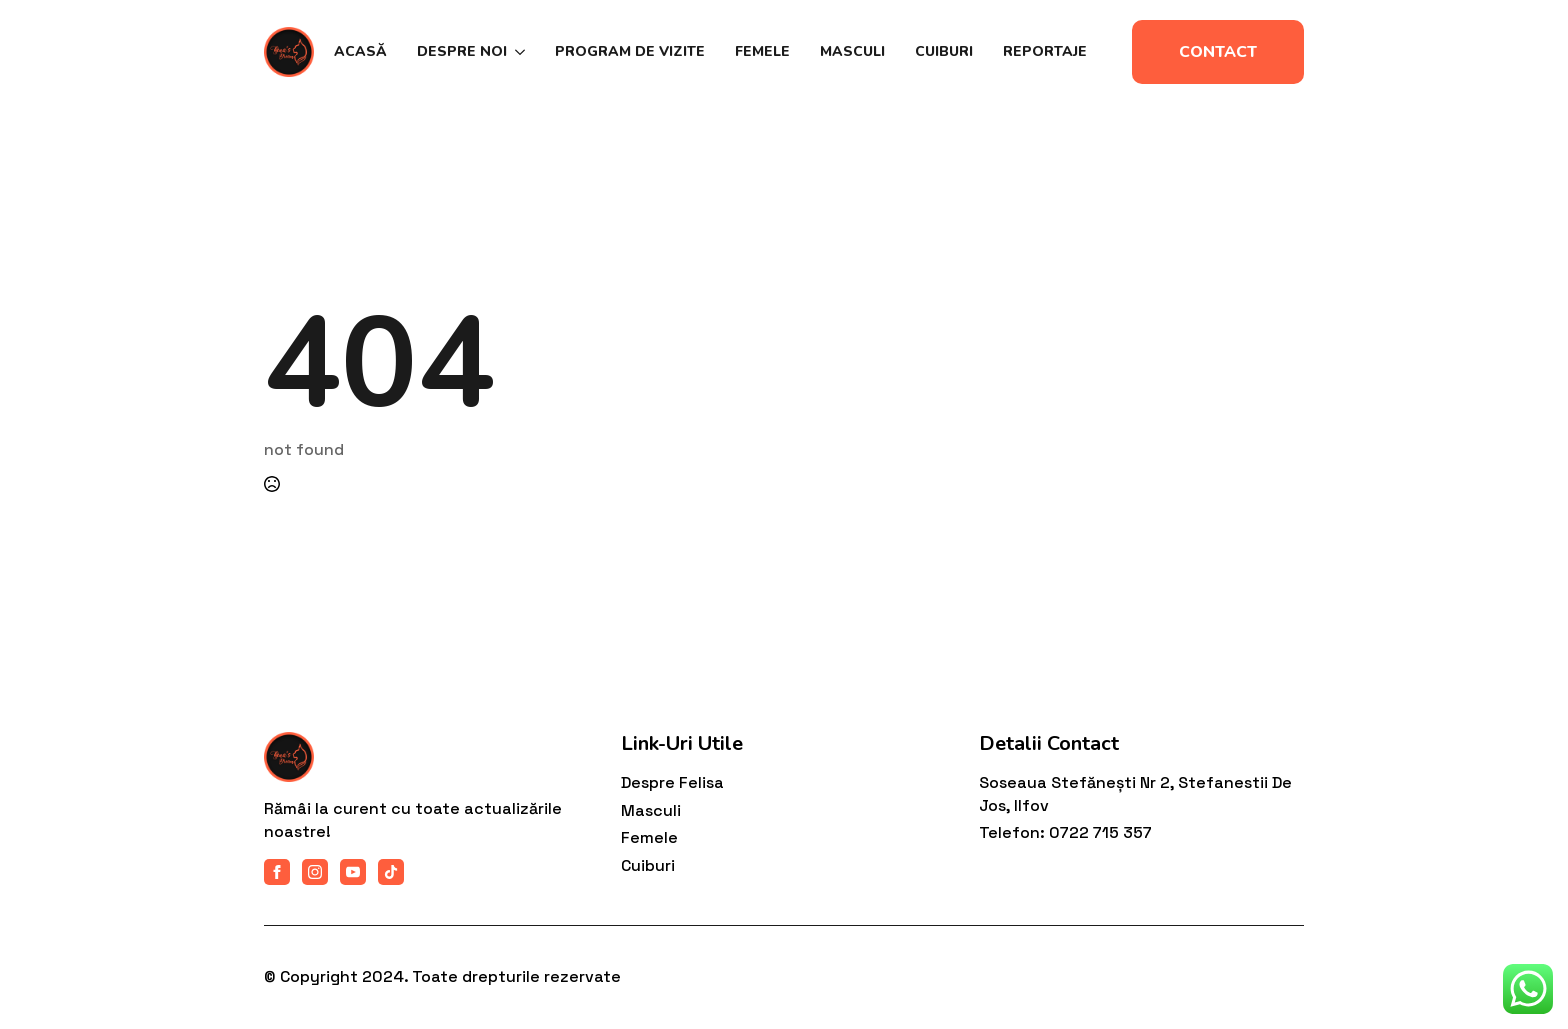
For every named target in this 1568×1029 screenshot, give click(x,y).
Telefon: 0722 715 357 (1065, 832)
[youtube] (353, 872)
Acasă (360, 51)
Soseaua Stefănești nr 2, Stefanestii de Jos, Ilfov (1135, 793)
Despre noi (462, 51)
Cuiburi (944, 51)
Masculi (852, 51)
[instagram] (315, 872)
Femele (762, 51)
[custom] (391, 872)
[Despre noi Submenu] (516, 52)
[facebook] (277, 872)
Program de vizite (630, 51)
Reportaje (1045, 51)
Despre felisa (672, 782)
